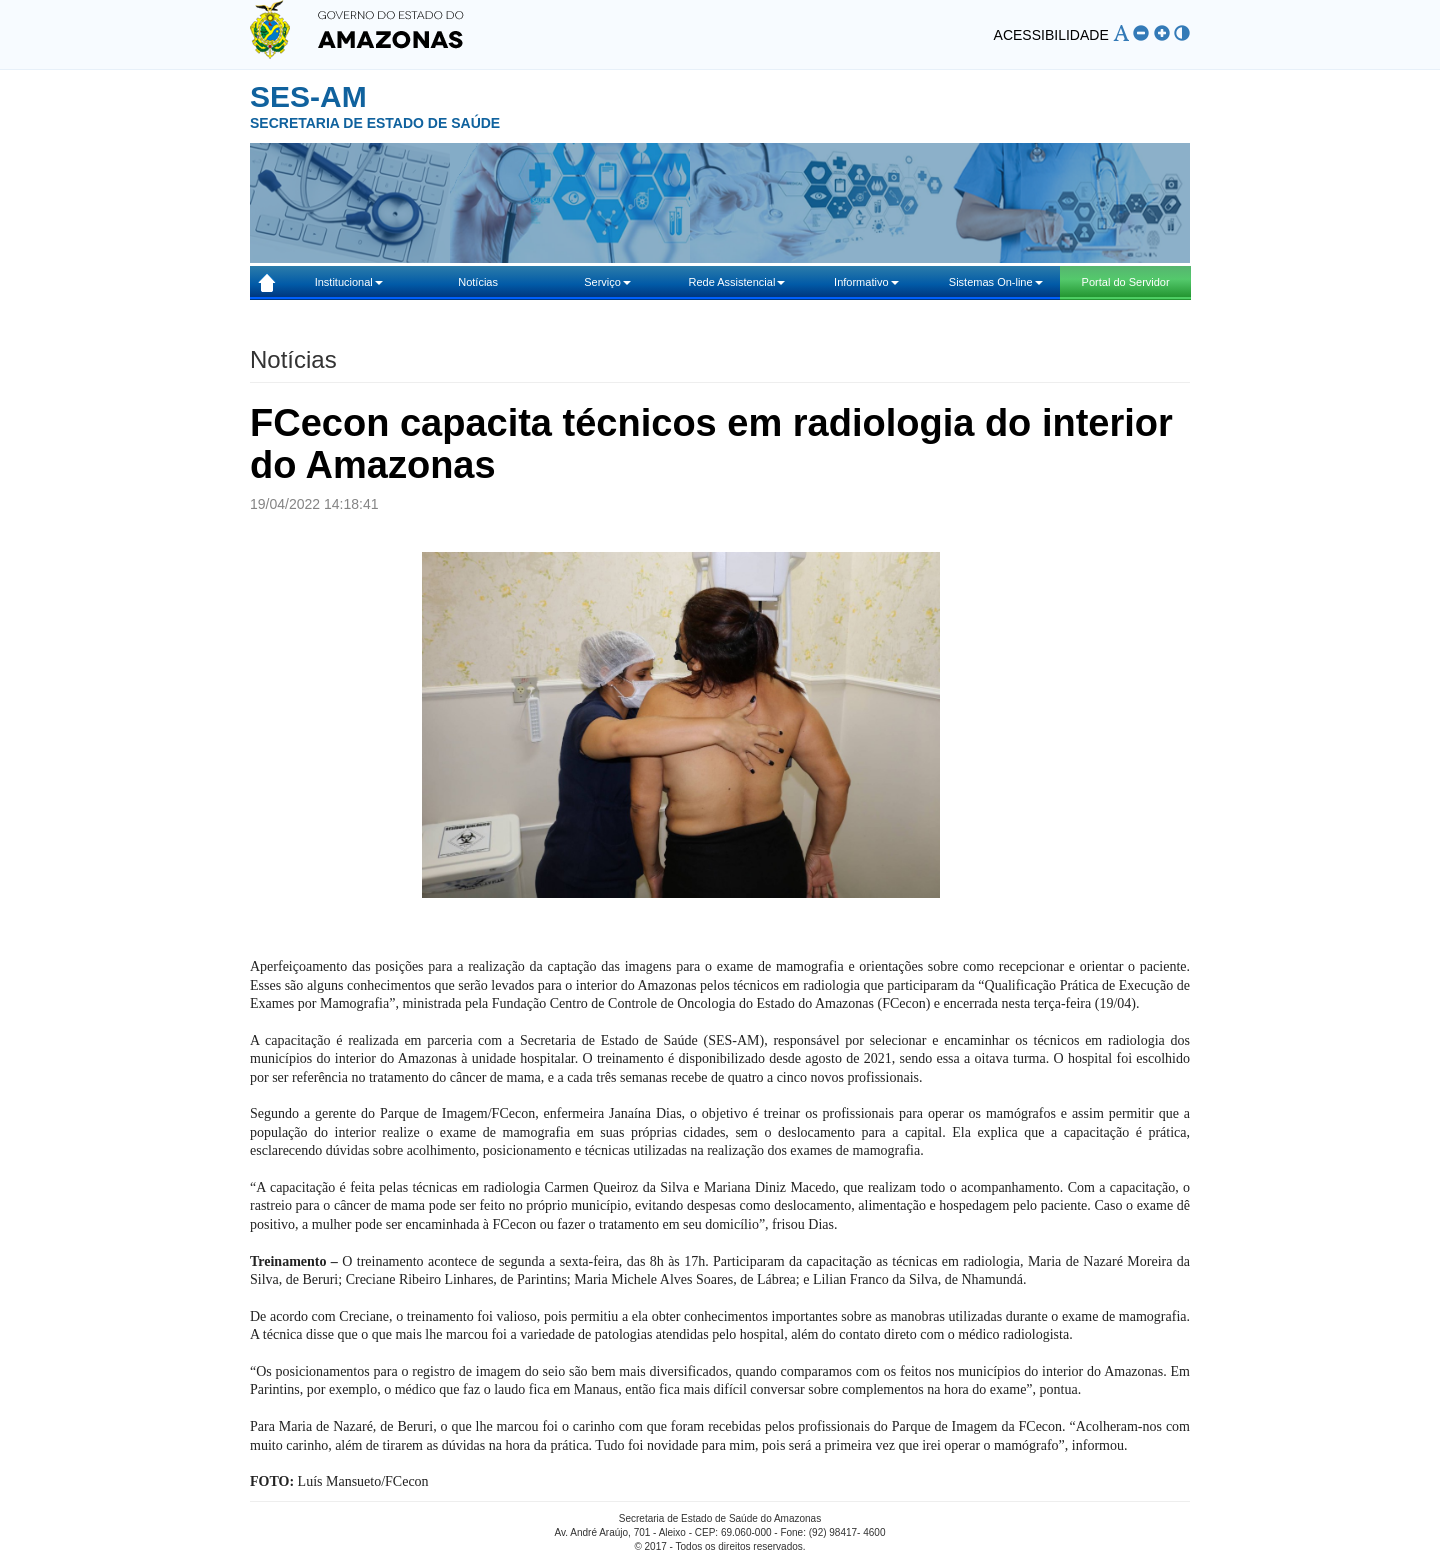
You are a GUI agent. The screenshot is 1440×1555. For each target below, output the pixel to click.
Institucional (349, 282)
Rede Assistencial (737, 282)
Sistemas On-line (996, 282)
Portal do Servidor (1126, 282)
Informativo (866, 282)
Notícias (478, 282)
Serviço (607, 282)
